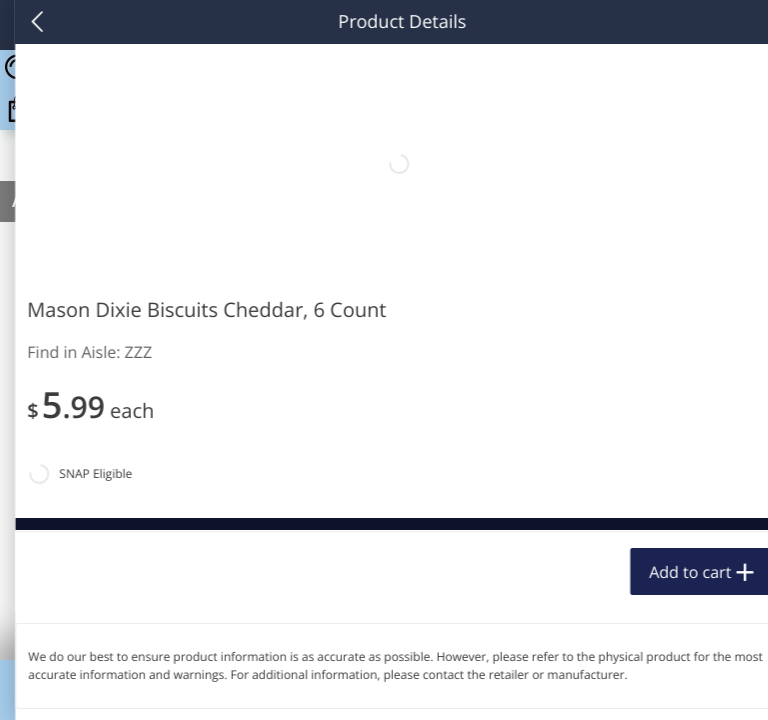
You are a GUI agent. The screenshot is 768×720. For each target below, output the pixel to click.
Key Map (384, 685)
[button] (136, 459)
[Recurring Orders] (238, 309)
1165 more (669, 256)
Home (77, 685)
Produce (58, 256)
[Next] (728, 485)
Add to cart (176, 654)
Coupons (230, 685)
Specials (537, 685)
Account (691, 685)
